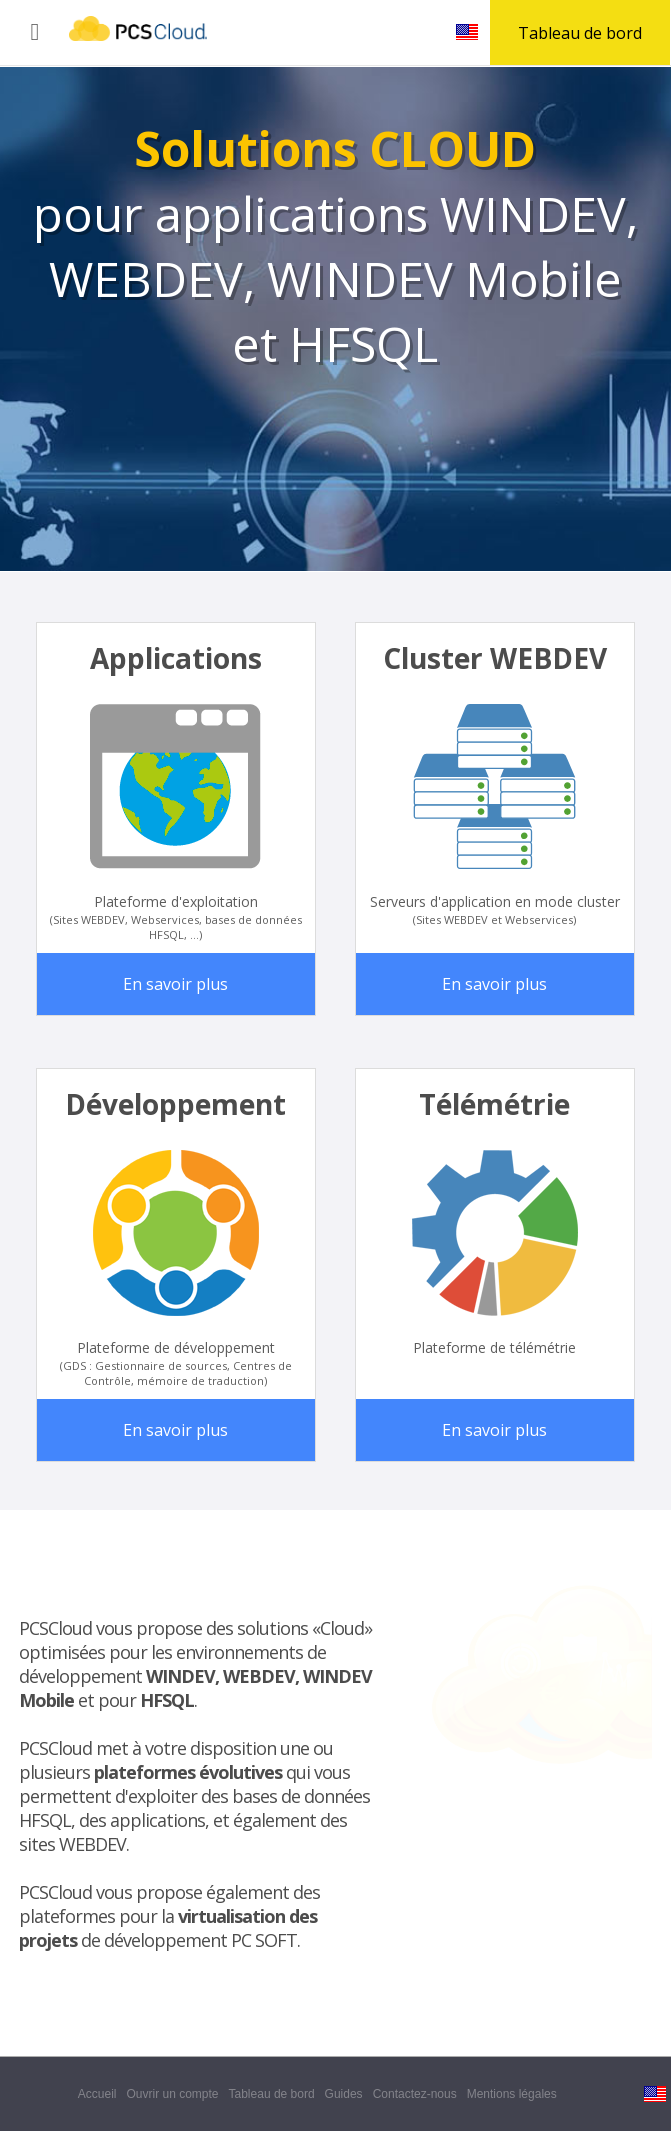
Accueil (97, 2094)
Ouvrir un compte (172, 2094)
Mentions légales (513, 2094)
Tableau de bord (272, 2094)
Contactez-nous (415, 2094)
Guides (344, 2094)
